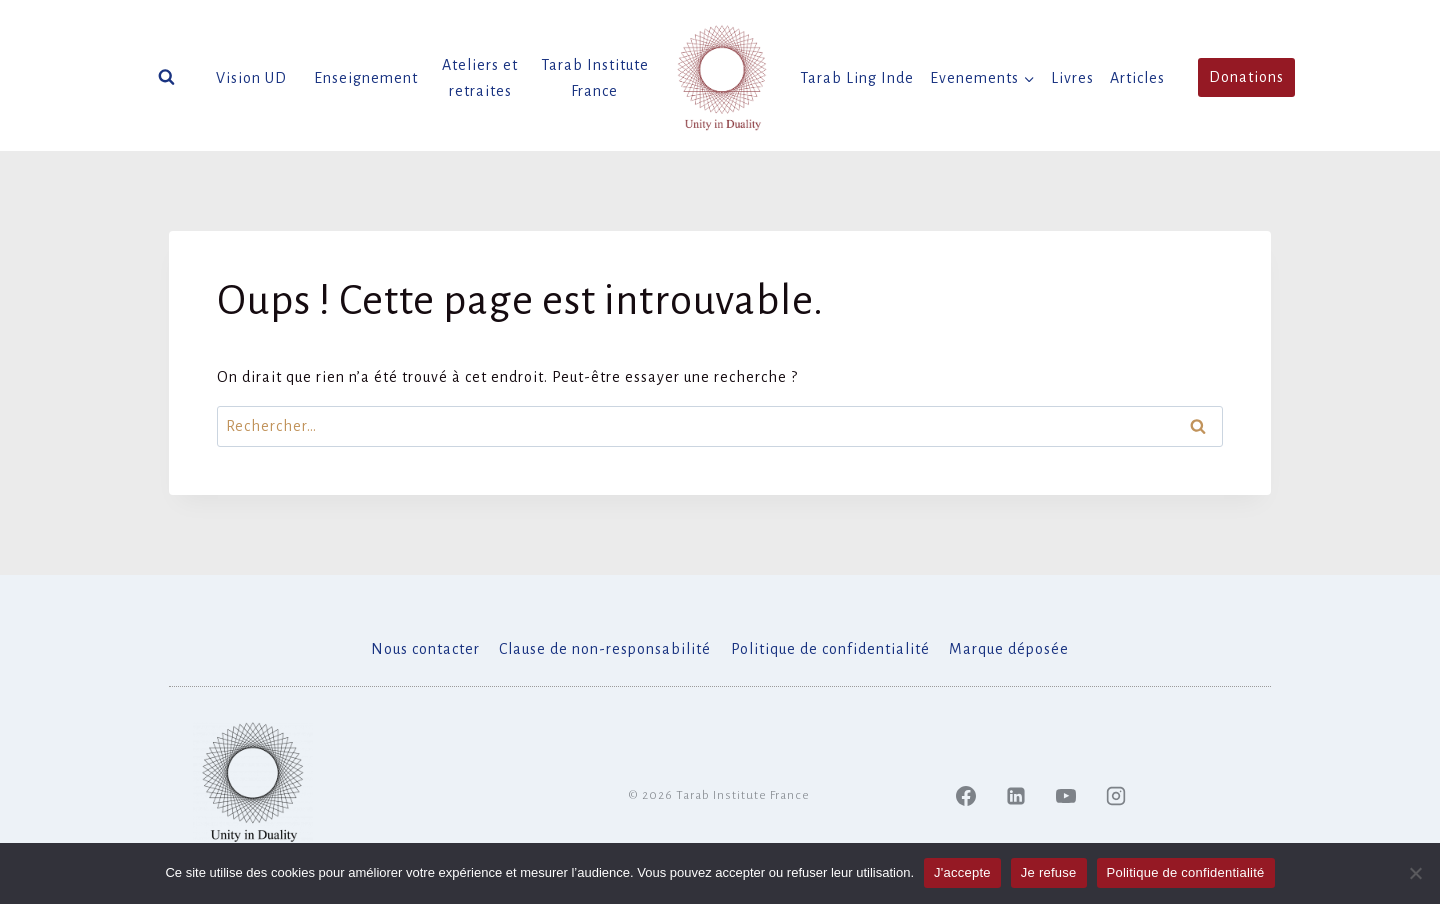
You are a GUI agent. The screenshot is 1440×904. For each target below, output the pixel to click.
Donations (1246, 77)
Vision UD (251, 78)
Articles (1137, 78)
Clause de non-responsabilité (605, 649)
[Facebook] (966, 796)
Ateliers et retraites (480, 78)
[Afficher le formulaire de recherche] (166, 77)
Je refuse (1049, 872)
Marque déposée (1009, 649)
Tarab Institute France (595, 78)
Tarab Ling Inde (857, 78)
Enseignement (366, 78)
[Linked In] (1016, 796)
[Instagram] (1116, 796)
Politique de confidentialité (830, 649)
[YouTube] (1066, 796)
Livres (1072, 78)
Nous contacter (425, 649)
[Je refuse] (1415, 873)
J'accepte (962, 872)
